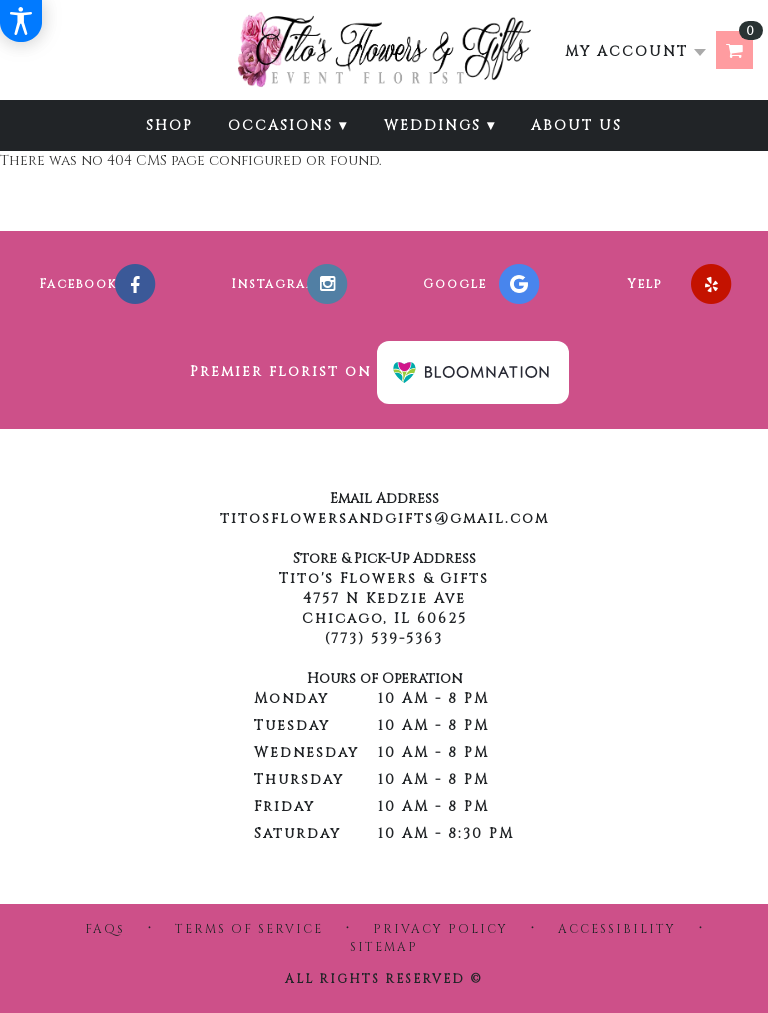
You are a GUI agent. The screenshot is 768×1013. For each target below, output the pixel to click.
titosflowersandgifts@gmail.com (384, 518)
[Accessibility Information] (21, 21)
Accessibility (617, 929)
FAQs (105, 929)
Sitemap (384, 947)
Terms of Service (249, 929)
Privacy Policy (440, 929)
